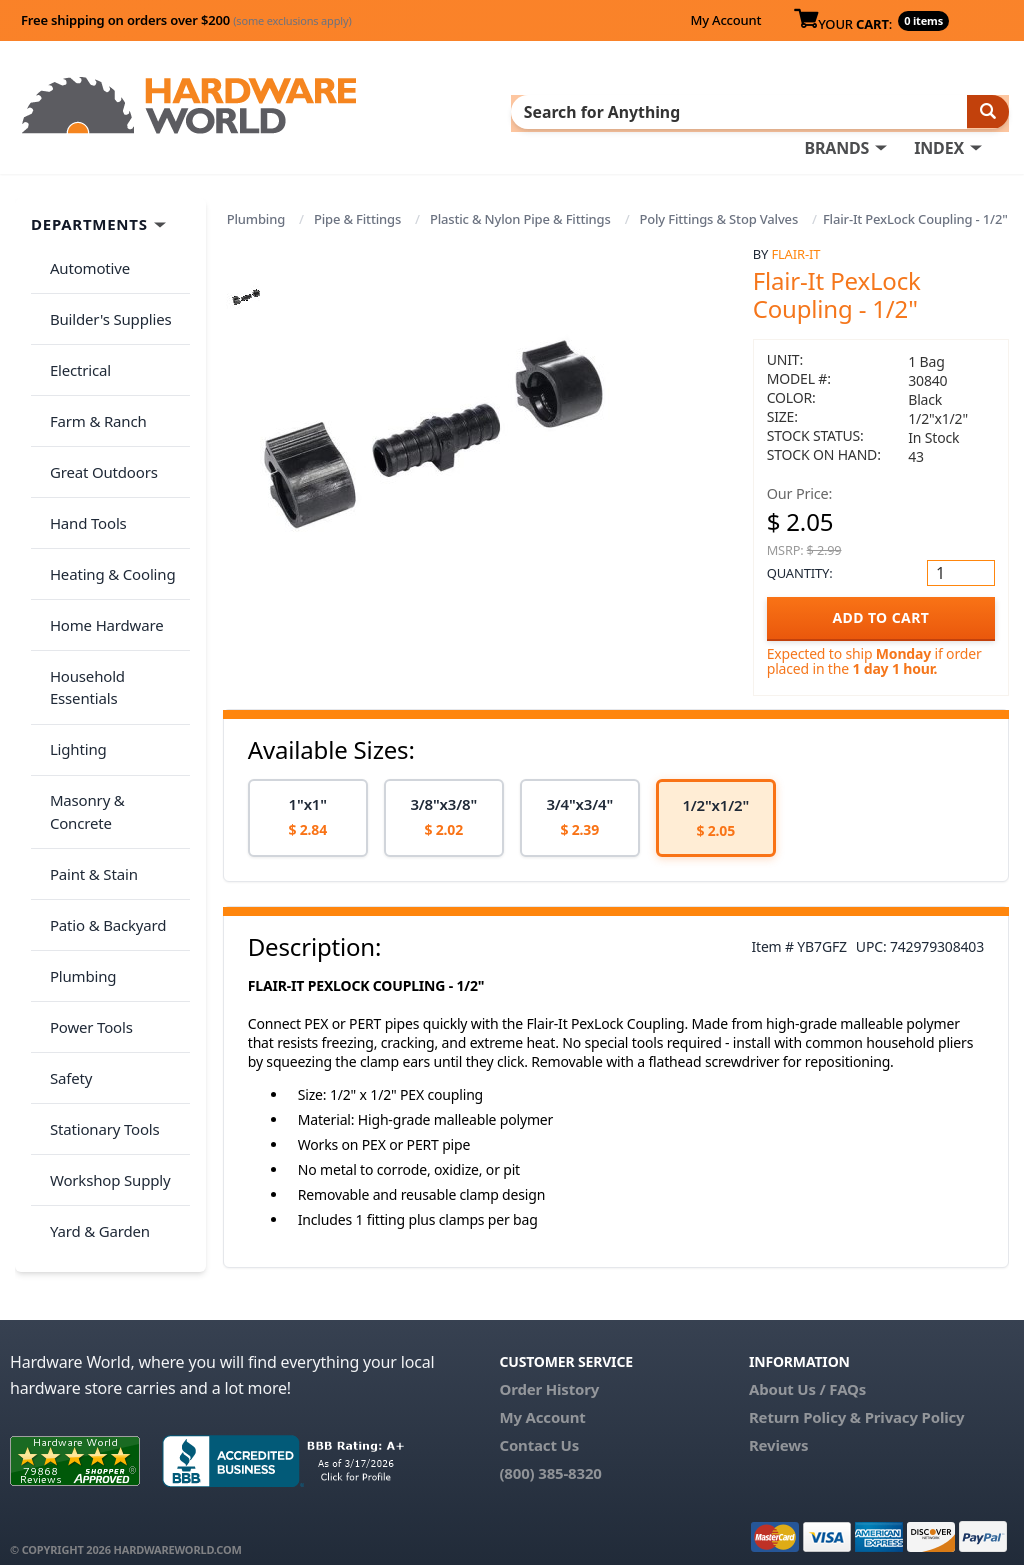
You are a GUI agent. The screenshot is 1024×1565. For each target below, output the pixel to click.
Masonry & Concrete (113, 653)
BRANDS (836, 111)
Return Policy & (805, 1399)
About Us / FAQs (807, 1371)
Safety (64, 850)
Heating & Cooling (106, 495)
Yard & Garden (93, 969)
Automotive (83, 258)
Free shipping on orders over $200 (186, 20)
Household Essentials (116, 574)
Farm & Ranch (91, 376)
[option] (308, 813)
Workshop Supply (103, 929)
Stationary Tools (98, 890)
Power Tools (84, 811)
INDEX (939, 111)
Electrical (73, 337)
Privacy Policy (915, 1399)
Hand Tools (81, 455)
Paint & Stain (87, 692)
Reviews (778, 1427)
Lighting (71, 613)
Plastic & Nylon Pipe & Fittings (520, 215)
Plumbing (256, 215)
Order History (549, 1371)
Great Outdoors (97, 416)
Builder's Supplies (104, 297)
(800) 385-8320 (550, 1455)
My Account (725, 20)
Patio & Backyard (101, 732)
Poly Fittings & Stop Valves (718, 215)
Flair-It (795, 250)
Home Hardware (100, 534)
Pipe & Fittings (357, 215)
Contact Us (539, 1427)
